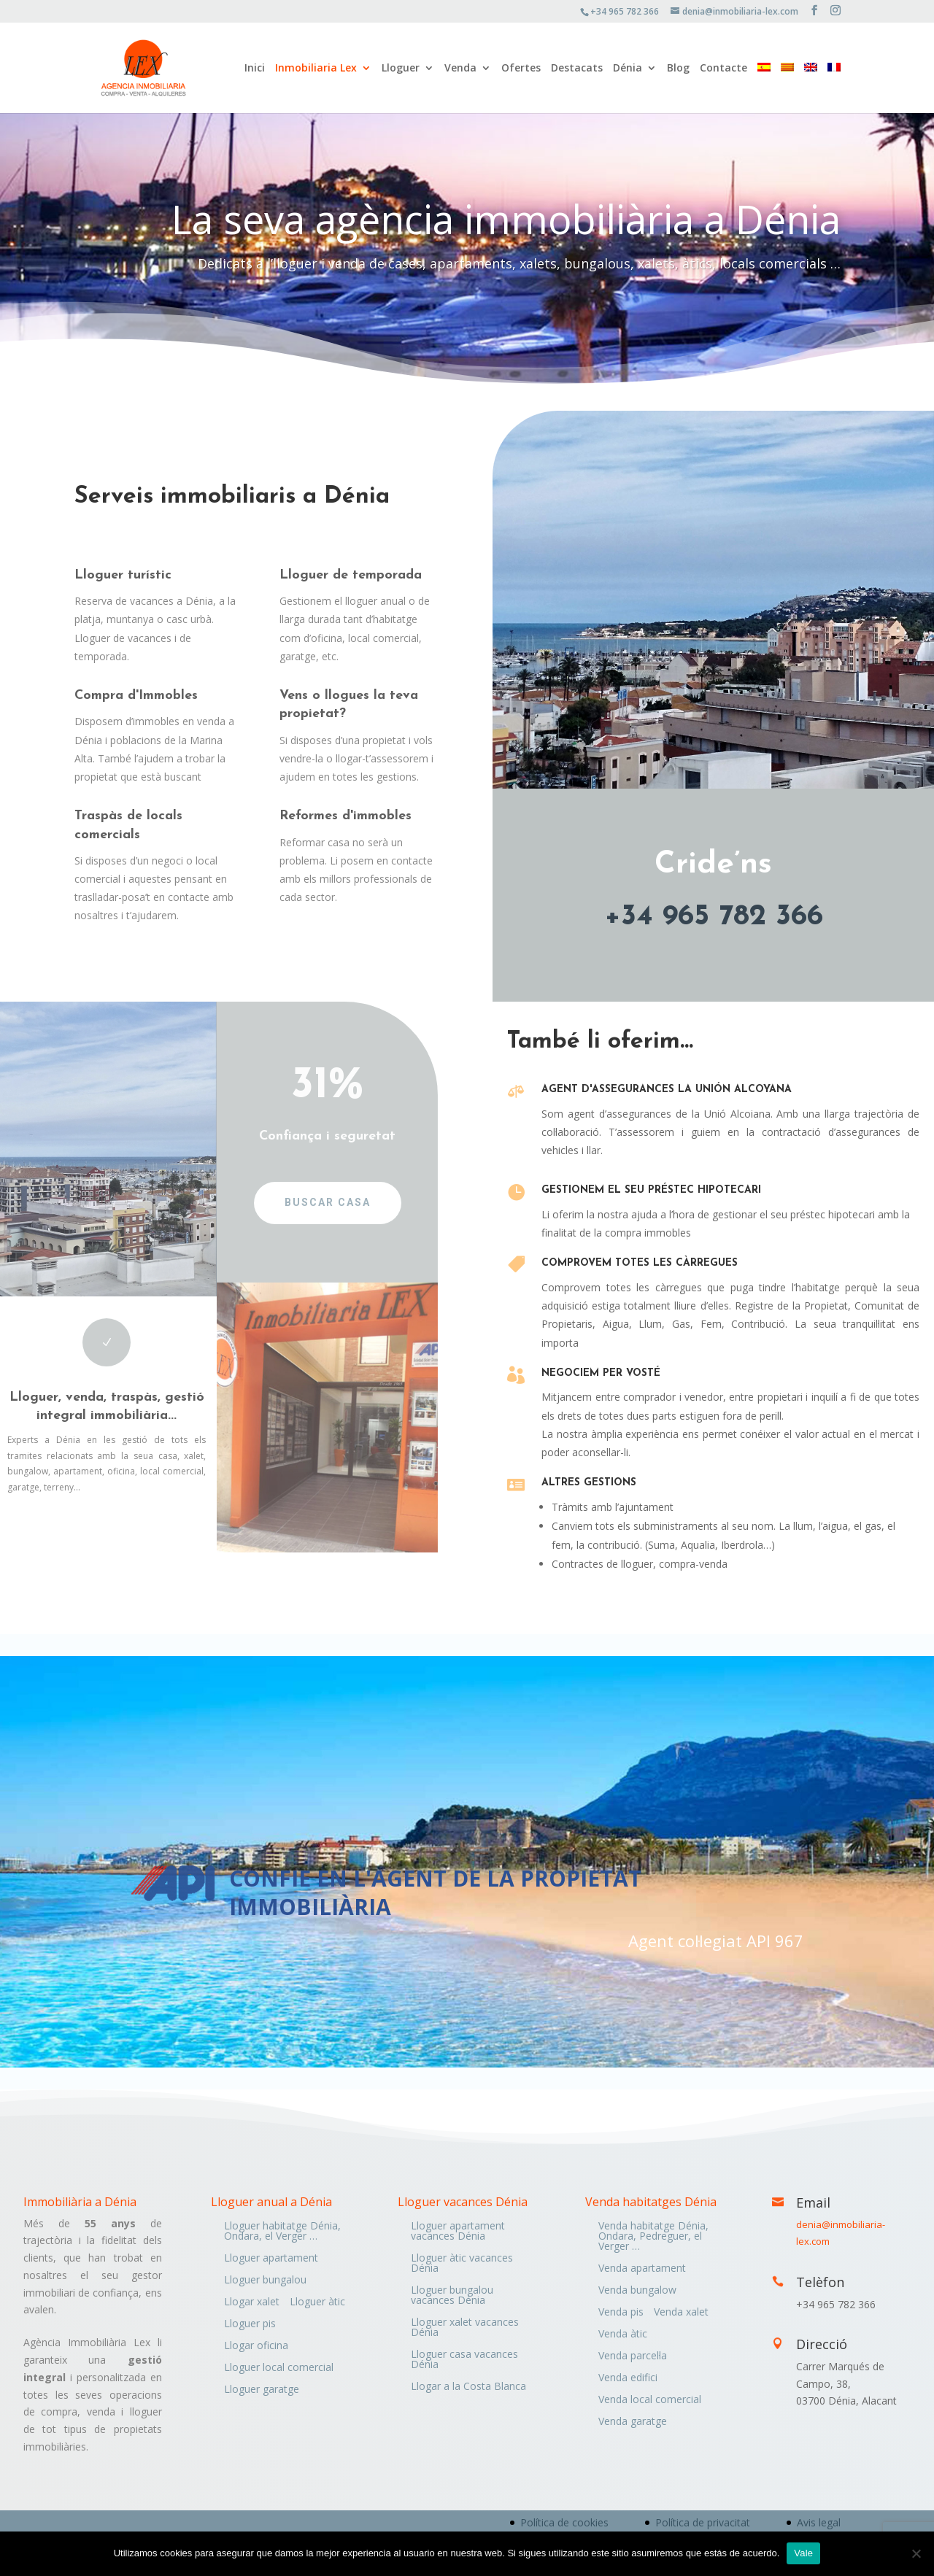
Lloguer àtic (317, 2302)
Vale (803, 2553)
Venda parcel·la (632, 2356)
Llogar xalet (251, 2302)
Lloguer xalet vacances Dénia (465, 2328)
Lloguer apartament (271, 2258)
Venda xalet (681, 2312)
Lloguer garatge (261, 2390)
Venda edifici (627, 2378)
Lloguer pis (250, 2324)
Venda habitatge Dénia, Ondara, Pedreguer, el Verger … (653, 2237)
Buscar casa (315, 1202)
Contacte (723, 68)
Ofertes (521, 68)
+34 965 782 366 (713, 917)
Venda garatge (632, 2422)
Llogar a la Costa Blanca (468, 2387)
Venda (460, 68)
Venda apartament (642, 2269)
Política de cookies (564, 2522)
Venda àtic (622, 2334)
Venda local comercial (649, 2400)
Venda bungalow (637, 2291)
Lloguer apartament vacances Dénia (458, 2232)
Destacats (577, 68)
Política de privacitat (702, 2522)
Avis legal (819, 2522)
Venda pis (621, 2312)
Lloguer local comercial (278, 2368)
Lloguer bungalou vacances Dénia (452, 2296)
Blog (678, 68)
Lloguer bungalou (265, 2280)
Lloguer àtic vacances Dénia (462, 2264)
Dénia (627, 68)
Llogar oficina (256, 2346)
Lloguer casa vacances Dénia (464, 2360)
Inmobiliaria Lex (316, 68)
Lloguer (401, 68)
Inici (254, 68)
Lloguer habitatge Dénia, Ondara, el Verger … (282, 2232)
